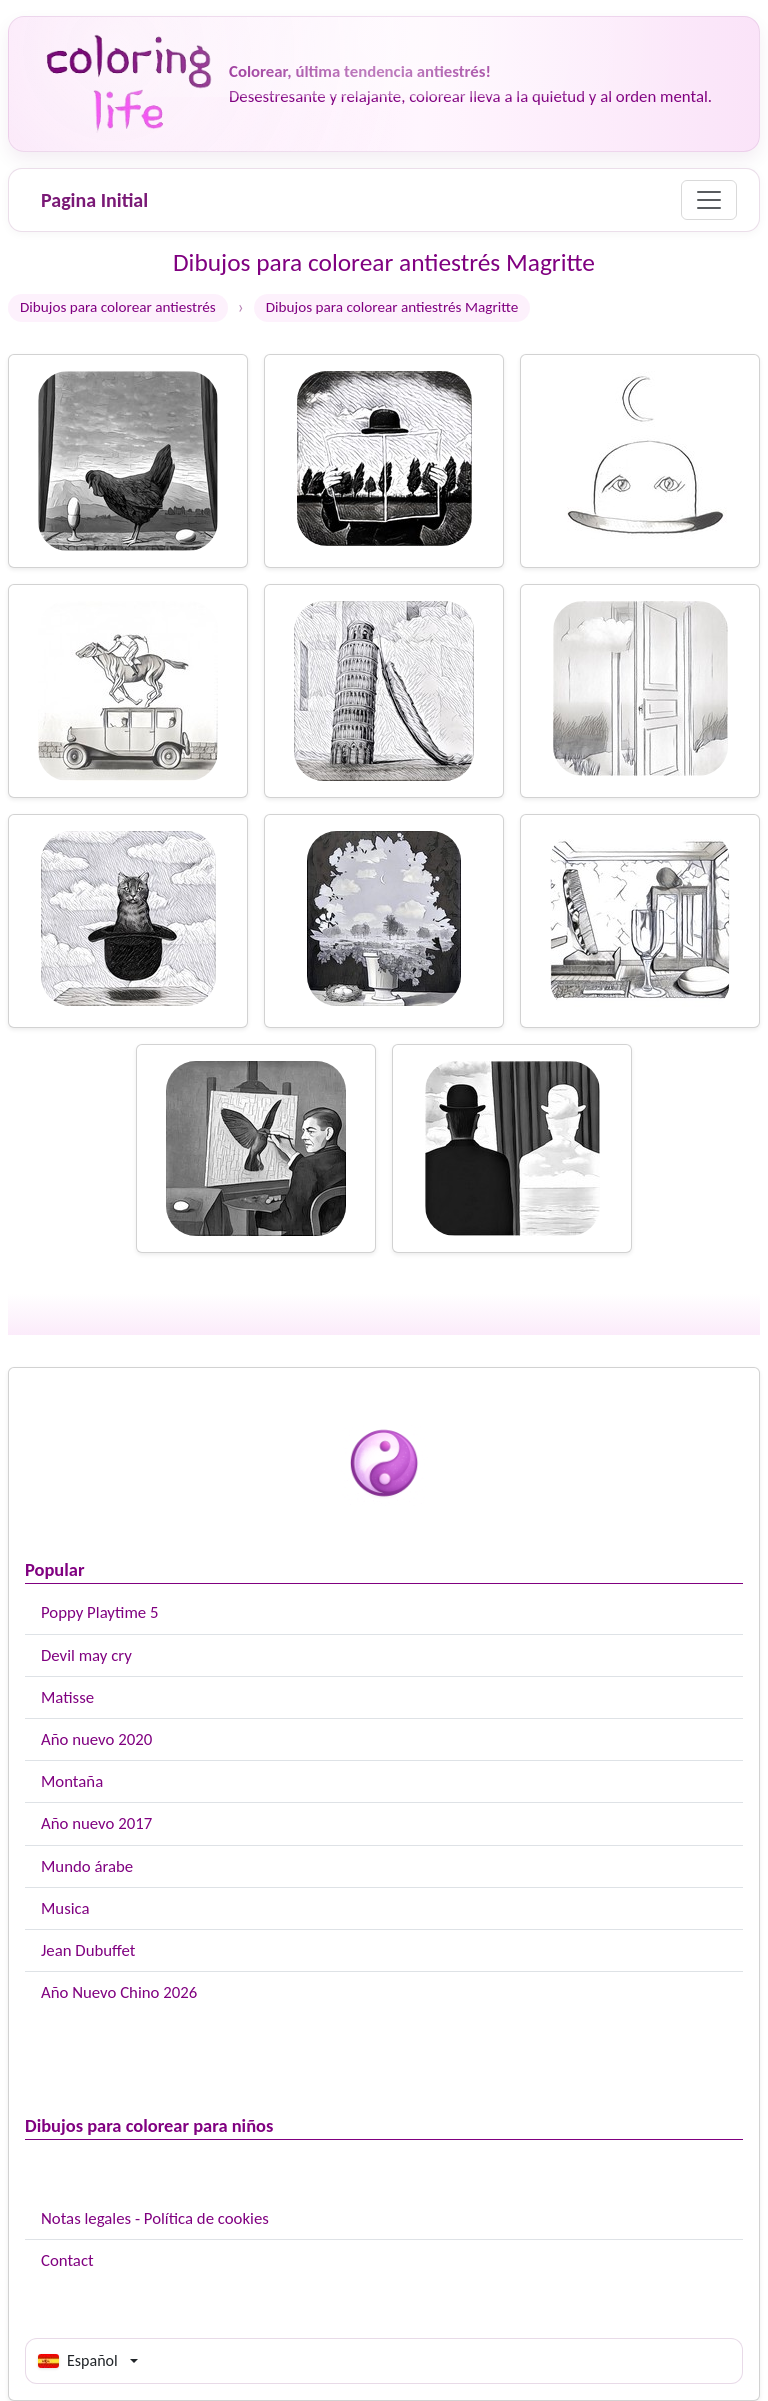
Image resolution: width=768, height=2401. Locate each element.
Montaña (72, 1781)
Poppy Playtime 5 (99, 1612)
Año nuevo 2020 (96, 1739)
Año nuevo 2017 (96, 1823)
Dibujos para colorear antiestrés (118, 307)
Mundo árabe (87, 1866)
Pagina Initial (94, 200)
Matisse (67, 1697)
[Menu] (709, 200)
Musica (65, 1908)
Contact (67, 2260)
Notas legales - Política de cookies (155, 2218)
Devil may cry (86, 1655)
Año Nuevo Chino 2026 (119, 1992)
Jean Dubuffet (88, 1950)
